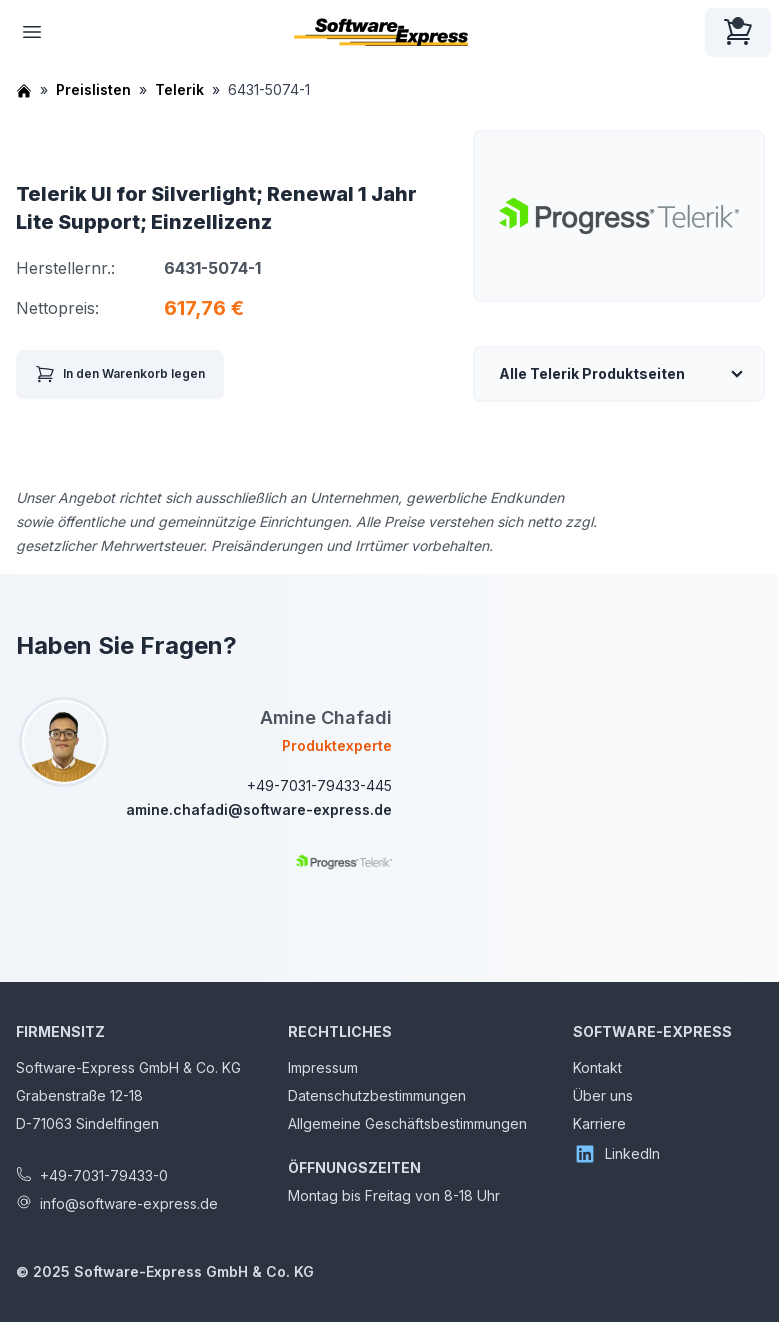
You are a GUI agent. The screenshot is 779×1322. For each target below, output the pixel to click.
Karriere (599, 1123)
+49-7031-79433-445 (319, 785)
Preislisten (93, 89)
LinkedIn (616, 1154)
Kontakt (597, 1067)
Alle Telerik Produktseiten (592, 373)
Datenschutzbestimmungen (377, 1095)
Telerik (179, 89)
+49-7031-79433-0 (104, 1175)
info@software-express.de (129, 1203)
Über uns (603, 1095)
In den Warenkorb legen (120, 374)
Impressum (323, 1067)
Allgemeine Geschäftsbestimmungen (407, 1123)
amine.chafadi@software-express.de (259, 809)
